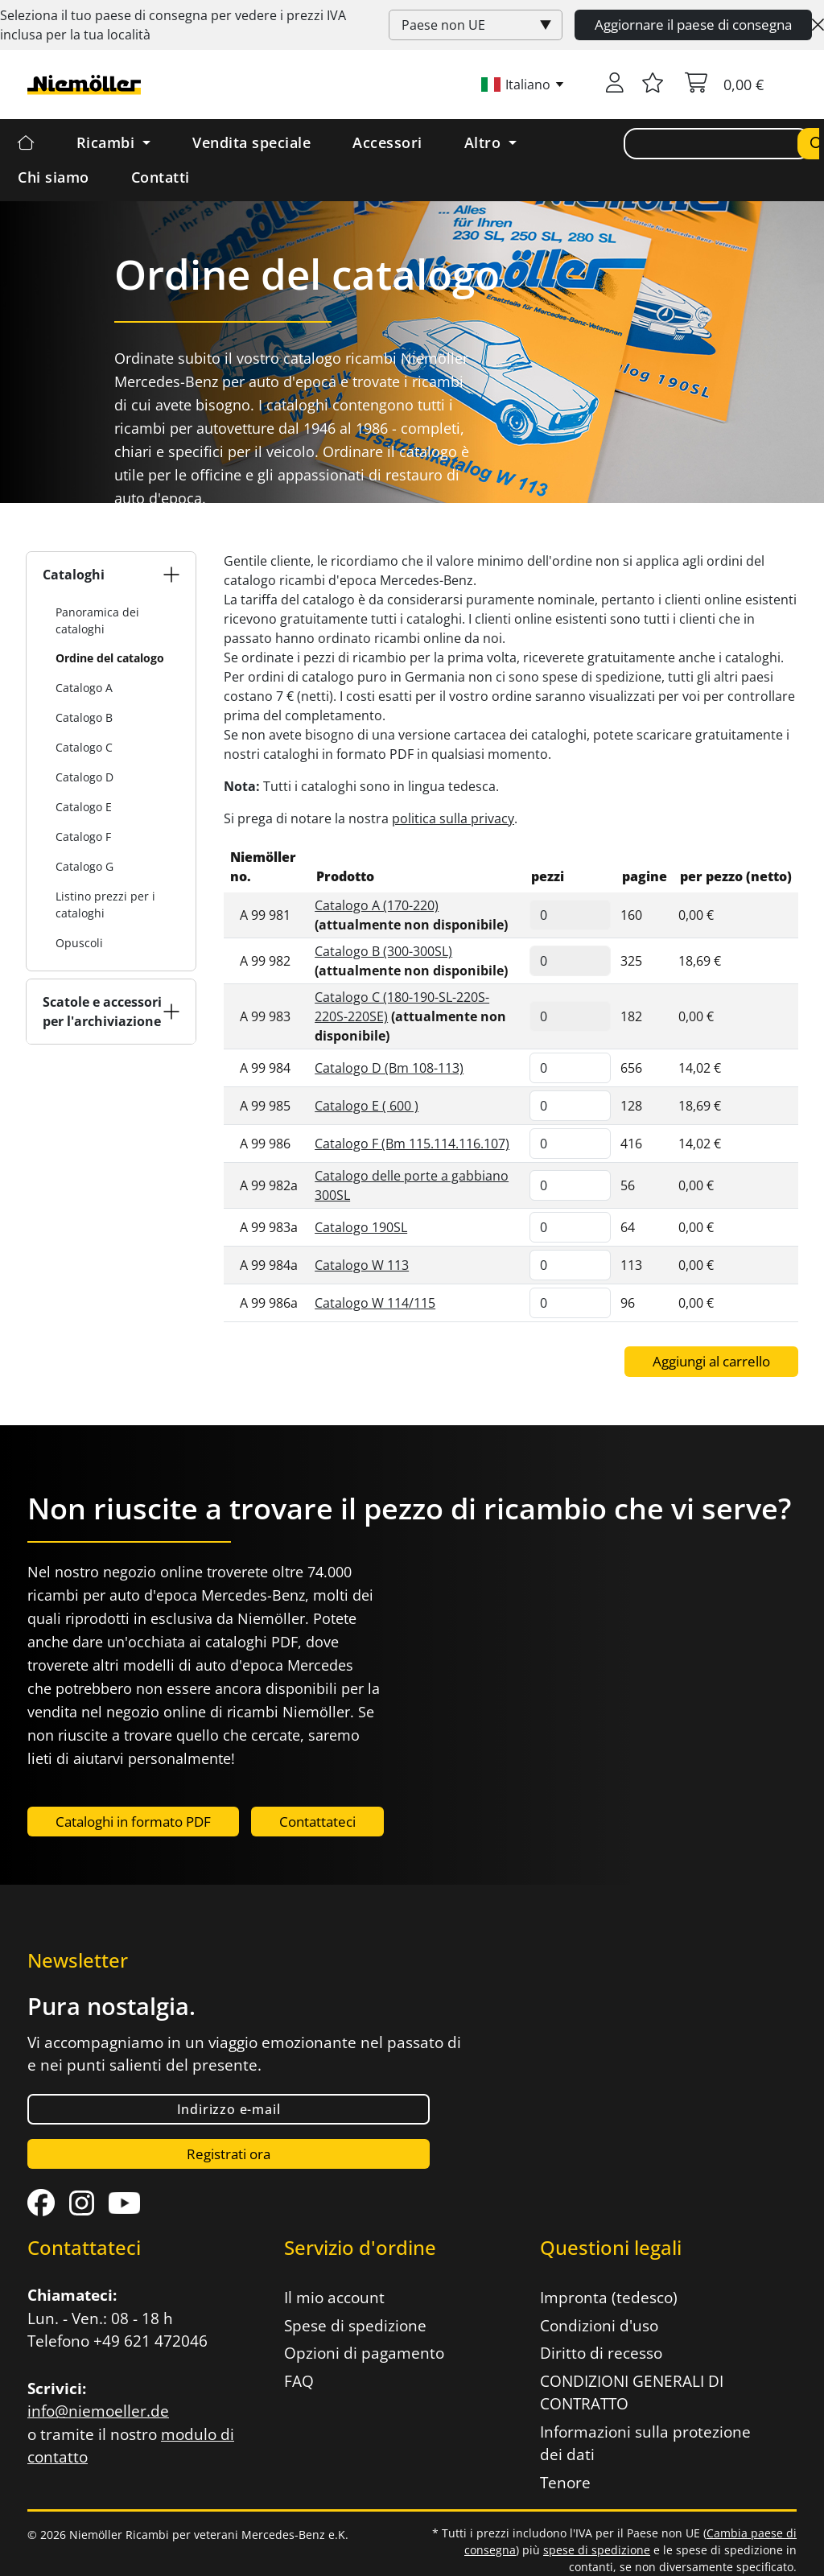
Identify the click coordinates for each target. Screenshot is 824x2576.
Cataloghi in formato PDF (133, 1821)
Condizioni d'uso (599, 2325)
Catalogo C (84, 747)
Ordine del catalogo (110, 658)
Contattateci (317, 1821)
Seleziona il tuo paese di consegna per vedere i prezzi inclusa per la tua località (173, 24)
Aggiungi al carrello (711, 1361)
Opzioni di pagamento (364, 2353)
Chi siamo (53, 177)
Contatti (160, 177)
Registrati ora (228, 2154)
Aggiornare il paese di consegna (693, 24)
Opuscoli (79, 942)
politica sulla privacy (453, 818)
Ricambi (107, 142)
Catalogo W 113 (362, 1265)
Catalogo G (84, 866)
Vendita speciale (251, 142)
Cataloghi (74, 574)
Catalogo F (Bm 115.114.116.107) (412, 1143)
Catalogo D (84, 777)
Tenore (565, 2482)
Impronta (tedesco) (609, 2297)
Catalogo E (84, 806)
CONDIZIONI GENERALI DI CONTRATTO (631, 2393)
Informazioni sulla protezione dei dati (645, 2443)
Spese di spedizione (355, 2325)
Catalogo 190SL (361, 1227)
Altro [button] (484, 142)
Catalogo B (84, 717)
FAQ (299, 2381)
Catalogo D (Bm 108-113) (389, 1068)
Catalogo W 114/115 (375, 1303)
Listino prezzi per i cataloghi (105, 904)
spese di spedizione (596, 2549)
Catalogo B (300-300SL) (383, 951)
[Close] (818, 24)
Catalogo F (83, 836)
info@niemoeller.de (98, 2411)
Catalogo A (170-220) (377, 905)
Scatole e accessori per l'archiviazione (102, 1011)
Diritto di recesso (601, 2353)
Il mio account (334, 2297)
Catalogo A (84, 687)
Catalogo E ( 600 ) (366, 1106)
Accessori (387, 142)
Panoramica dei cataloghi (97, 620)
